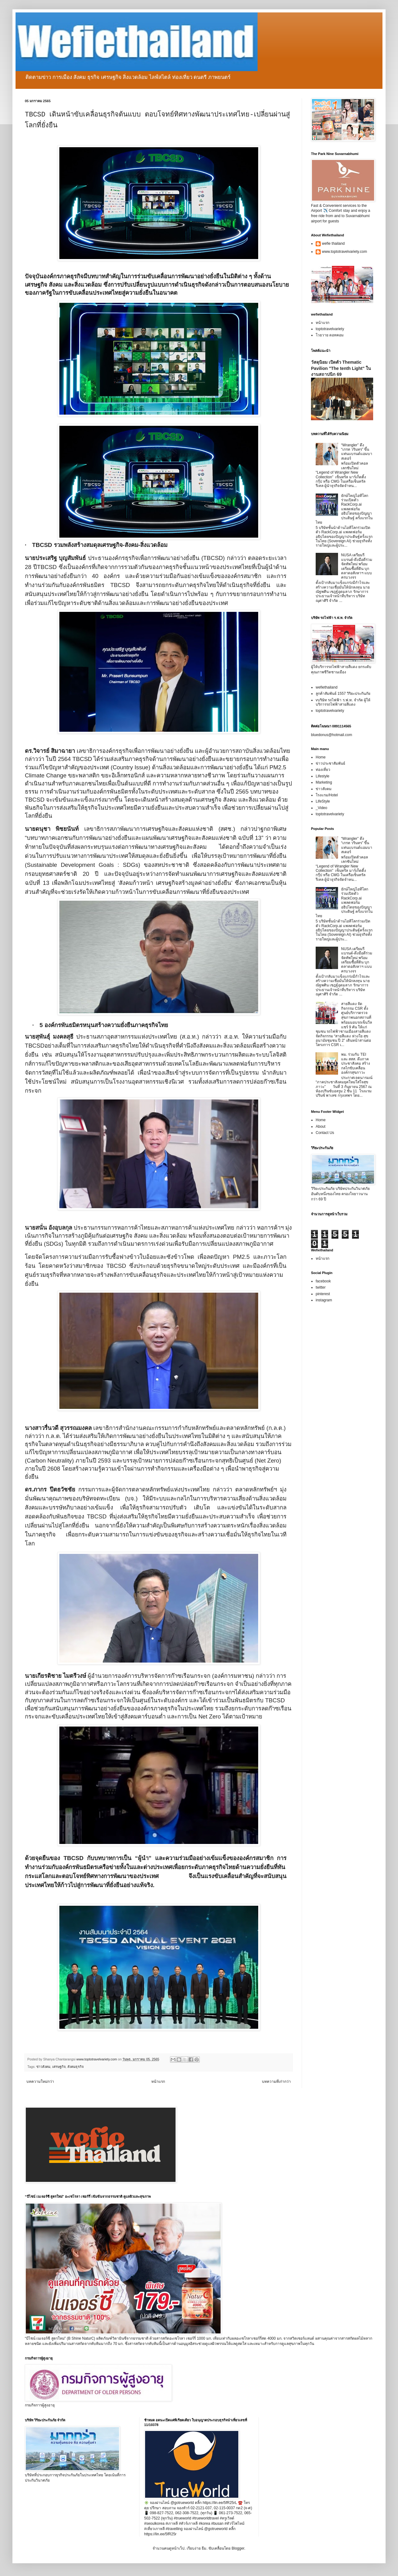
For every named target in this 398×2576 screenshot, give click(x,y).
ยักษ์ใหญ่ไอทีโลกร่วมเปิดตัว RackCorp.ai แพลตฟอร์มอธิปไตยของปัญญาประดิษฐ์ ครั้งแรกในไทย (344, 509)
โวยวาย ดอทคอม (330, 335)
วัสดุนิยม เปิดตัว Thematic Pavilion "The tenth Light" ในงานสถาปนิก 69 (341, 368)
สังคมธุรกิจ (75, 2067)
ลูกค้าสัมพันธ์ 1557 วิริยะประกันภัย (343, 693)
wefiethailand (326, 687)
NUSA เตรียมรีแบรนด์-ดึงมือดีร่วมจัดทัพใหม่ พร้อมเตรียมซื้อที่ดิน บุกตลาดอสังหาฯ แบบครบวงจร (356, 566)
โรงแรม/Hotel (327, 795)
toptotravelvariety (330, 329)
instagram (324, 1300)
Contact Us (325, 1133)
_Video (321, 808)
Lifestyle (322, 776)
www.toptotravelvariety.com (344, 251)
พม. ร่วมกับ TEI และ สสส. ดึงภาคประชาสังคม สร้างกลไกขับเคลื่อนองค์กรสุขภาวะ (355, 1063)
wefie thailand (333, 243)
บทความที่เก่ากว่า (276, 2081)
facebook (323, 1281)
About (320, 1126)
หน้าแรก (158, 2081)
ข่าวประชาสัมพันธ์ (330, 763)
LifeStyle (323, 801)
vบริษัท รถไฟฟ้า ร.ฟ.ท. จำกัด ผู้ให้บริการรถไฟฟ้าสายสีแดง (343, 702)
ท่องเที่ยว (323, 769)
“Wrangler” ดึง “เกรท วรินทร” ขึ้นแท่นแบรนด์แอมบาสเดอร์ (356, 452)
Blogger (237, 2548)
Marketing (324, 782)
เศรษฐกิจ (59, 2067)
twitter (321, 1287)
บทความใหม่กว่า (40, 2081)
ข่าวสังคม (43, 2067)
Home (321, 757)
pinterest (323, 1294)
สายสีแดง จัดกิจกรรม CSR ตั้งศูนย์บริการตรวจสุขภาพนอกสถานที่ (356, 1010)
